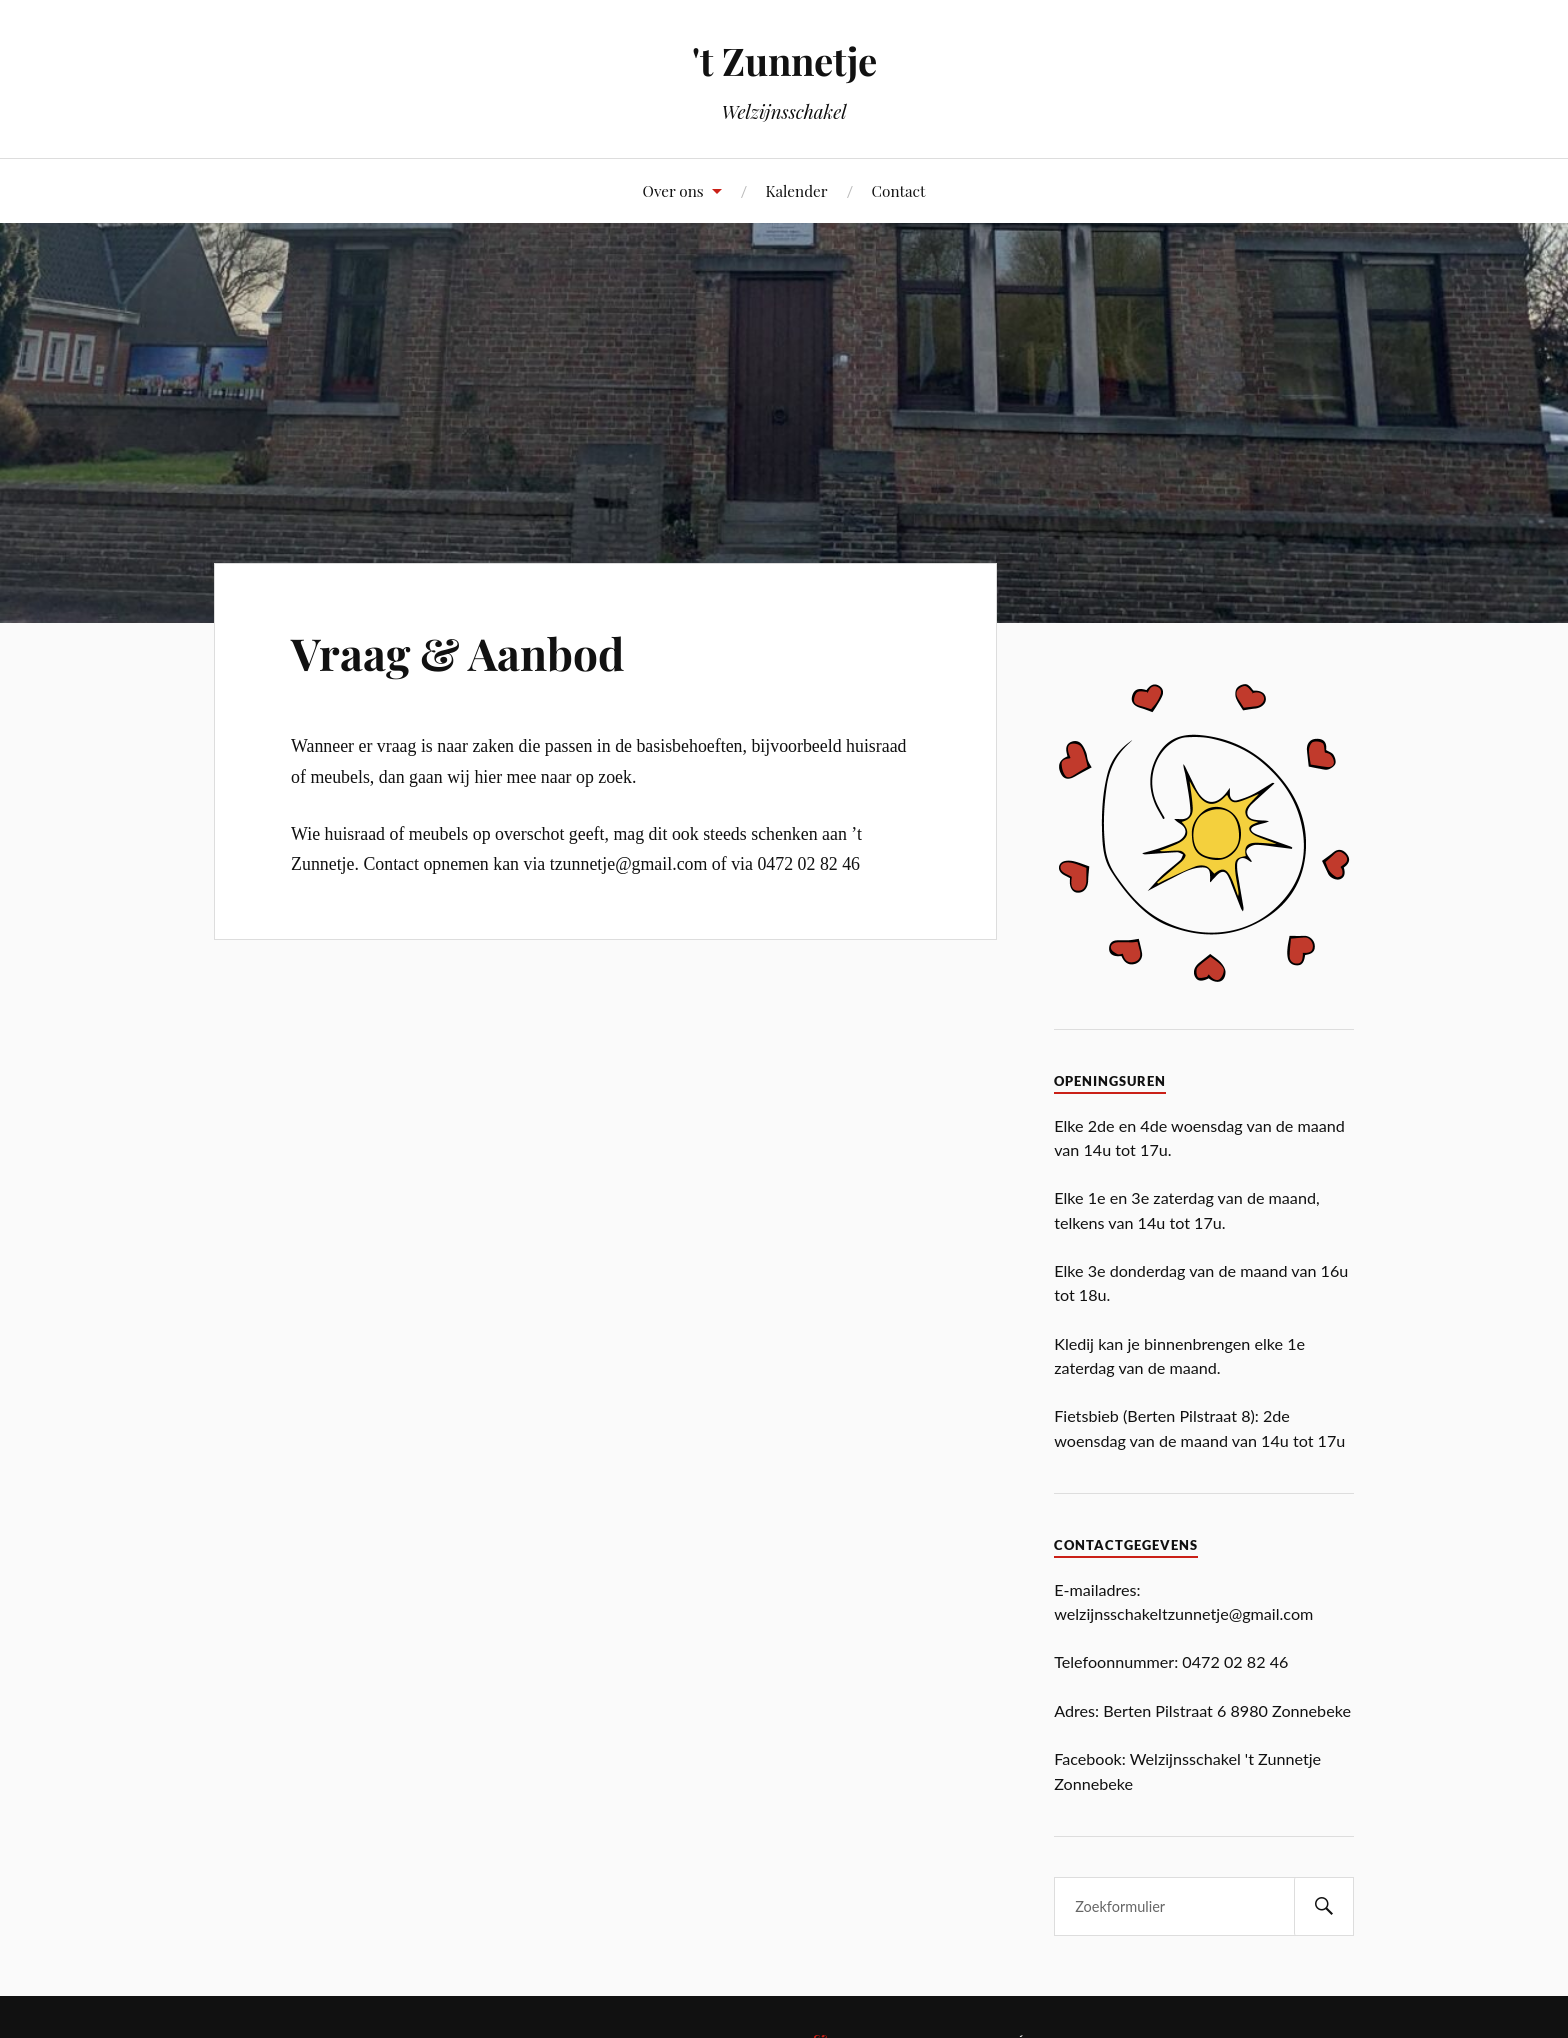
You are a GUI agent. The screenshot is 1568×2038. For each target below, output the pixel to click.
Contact (898, 190)
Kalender (796, 190)
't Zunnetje (784, 60)
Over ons (673, 190)
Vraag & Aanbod (457, 652)
